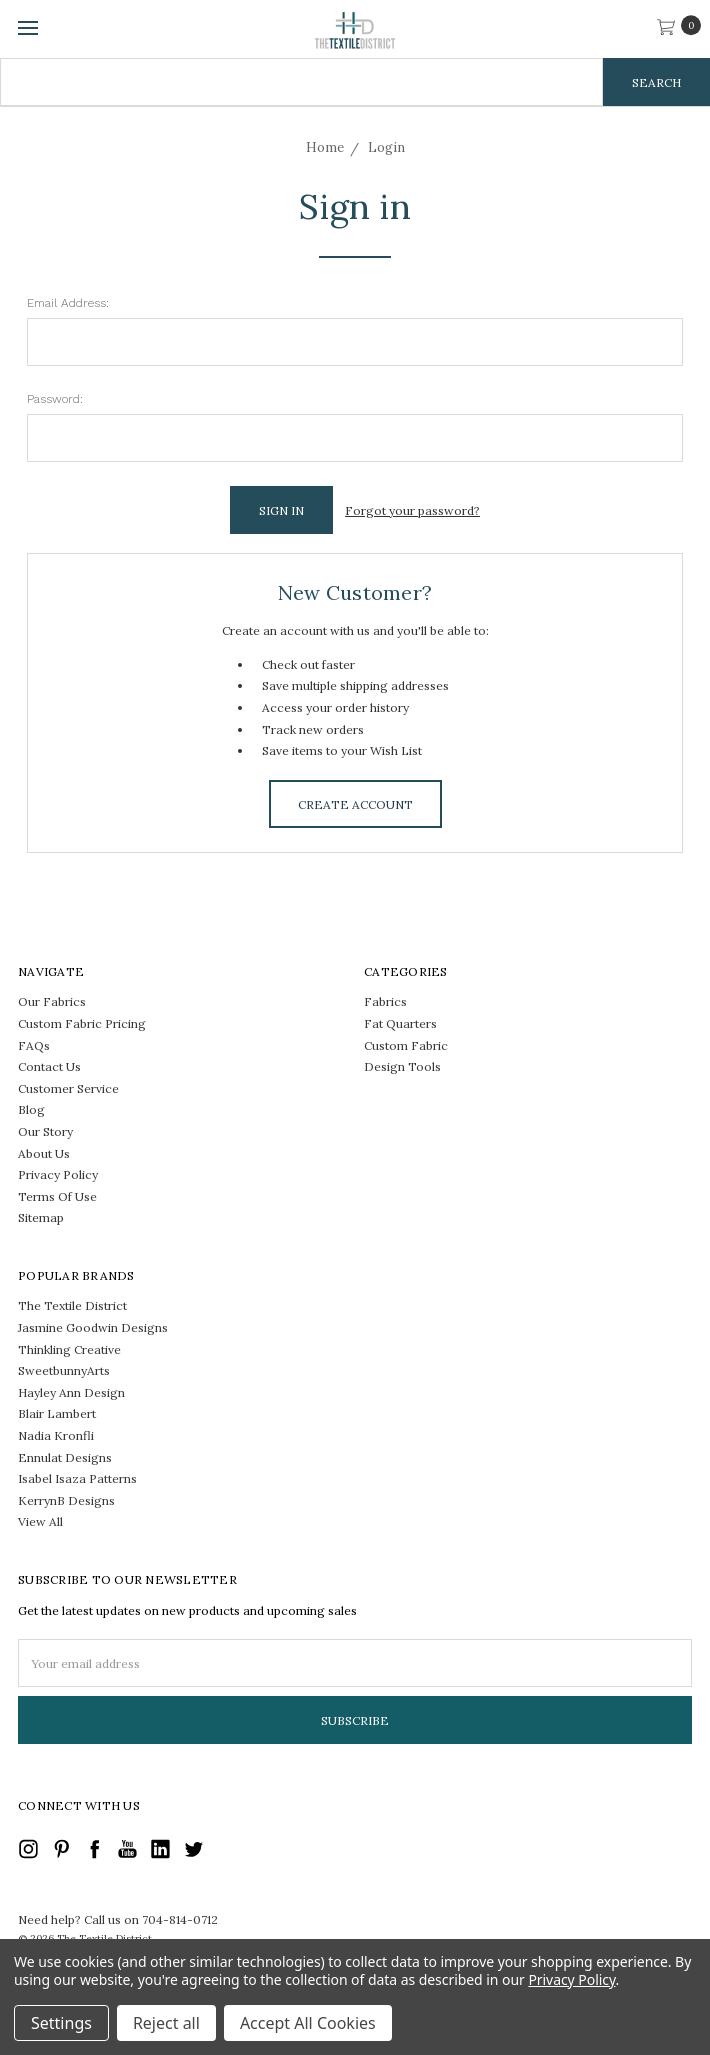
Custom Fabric (406, 1044)
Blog (31, 1108)
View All (40, 1521)
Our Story (45, 1130)
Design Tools (402, 1065)
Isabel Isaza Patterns (77, 1477)
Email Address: (68, 303)
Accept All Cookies (308, 2023)
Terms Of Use (57, 1195)
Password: (55, 399)
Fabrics (385, 1000)
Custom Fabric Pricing (82, 1022)
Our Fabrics (52, 1000)
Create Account (355, 803)
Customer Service (68, 1087)
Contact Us (49, 1065)
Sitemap (41, 1216)
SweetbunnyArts (64, 1369)
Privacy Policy (58, 1173)
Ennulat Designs (65, 1456)
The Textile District (72, 1305)
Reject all (166, 2023)
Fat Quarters (400, 1022)
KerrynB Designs (66, 1499)
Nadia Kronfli (56, 1434)
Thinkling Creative (69, 1348)
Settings (61, 2023)
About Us (44, 1152)
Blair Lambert (57, 1413)
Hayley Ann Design (71, 1391)
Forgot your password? (412, 510)
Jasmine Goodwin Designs (93, 1326)
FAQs (34, 1044)
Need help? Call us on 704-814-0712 (118, 1918)
